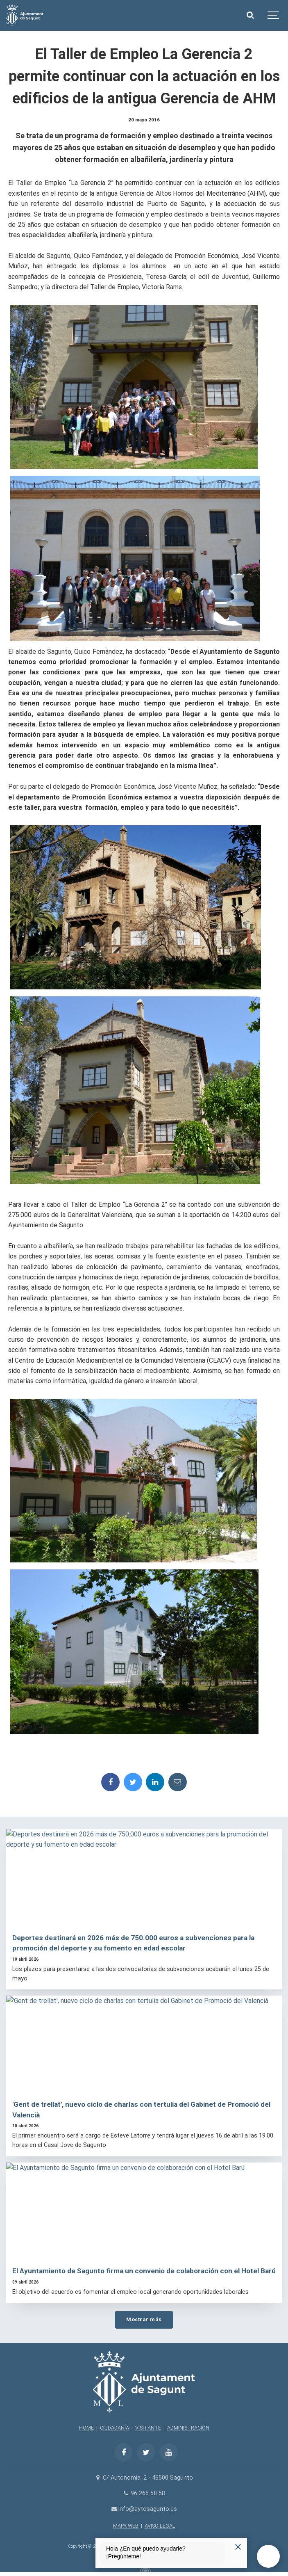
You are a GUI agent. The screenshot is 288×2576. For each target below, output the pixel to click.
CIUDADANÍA (114, 2428)
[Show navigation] (273, 15)
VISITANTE (148, 2428)
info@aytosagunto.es (144, 2508)
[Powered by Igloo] (144, 2569)
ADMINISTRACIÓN (188, 2428)
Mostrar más (144, 2319)
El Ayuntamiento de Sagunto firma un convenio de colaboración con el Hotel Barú (144, 2271)
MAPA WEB (125, 2526)
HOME (86, 2428)
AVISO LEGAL (160, 2526)
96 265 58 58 (144, 2493)
